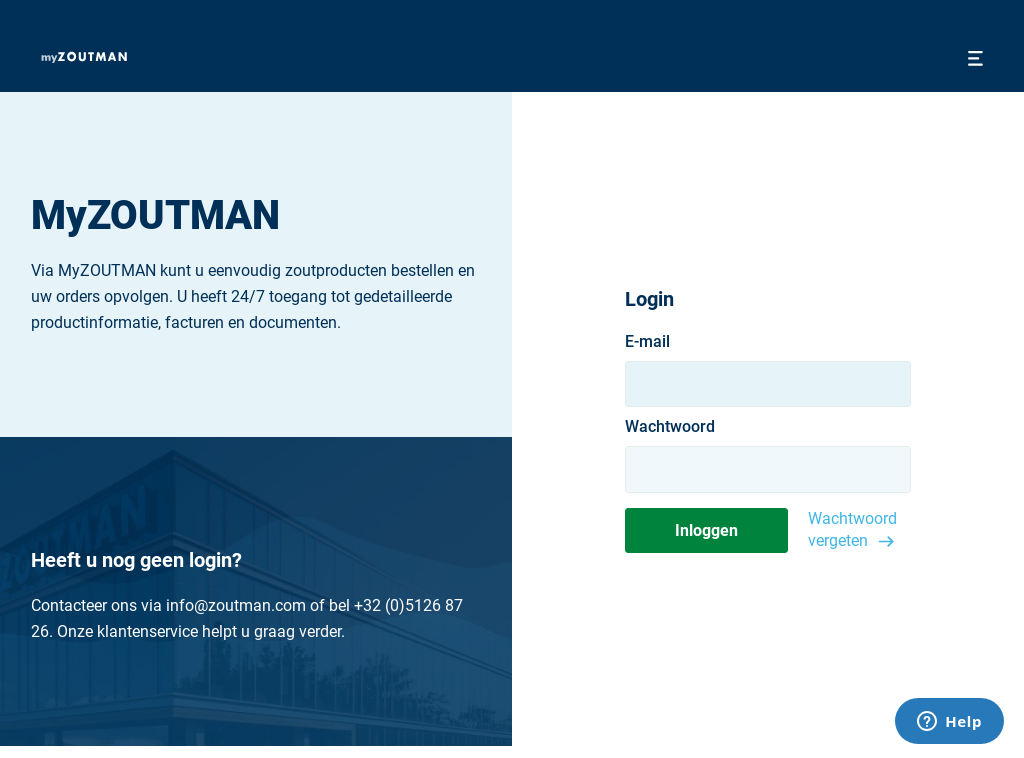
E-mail (647, 342)
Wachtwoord (670, 427)
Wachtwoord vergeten (852, 529)
